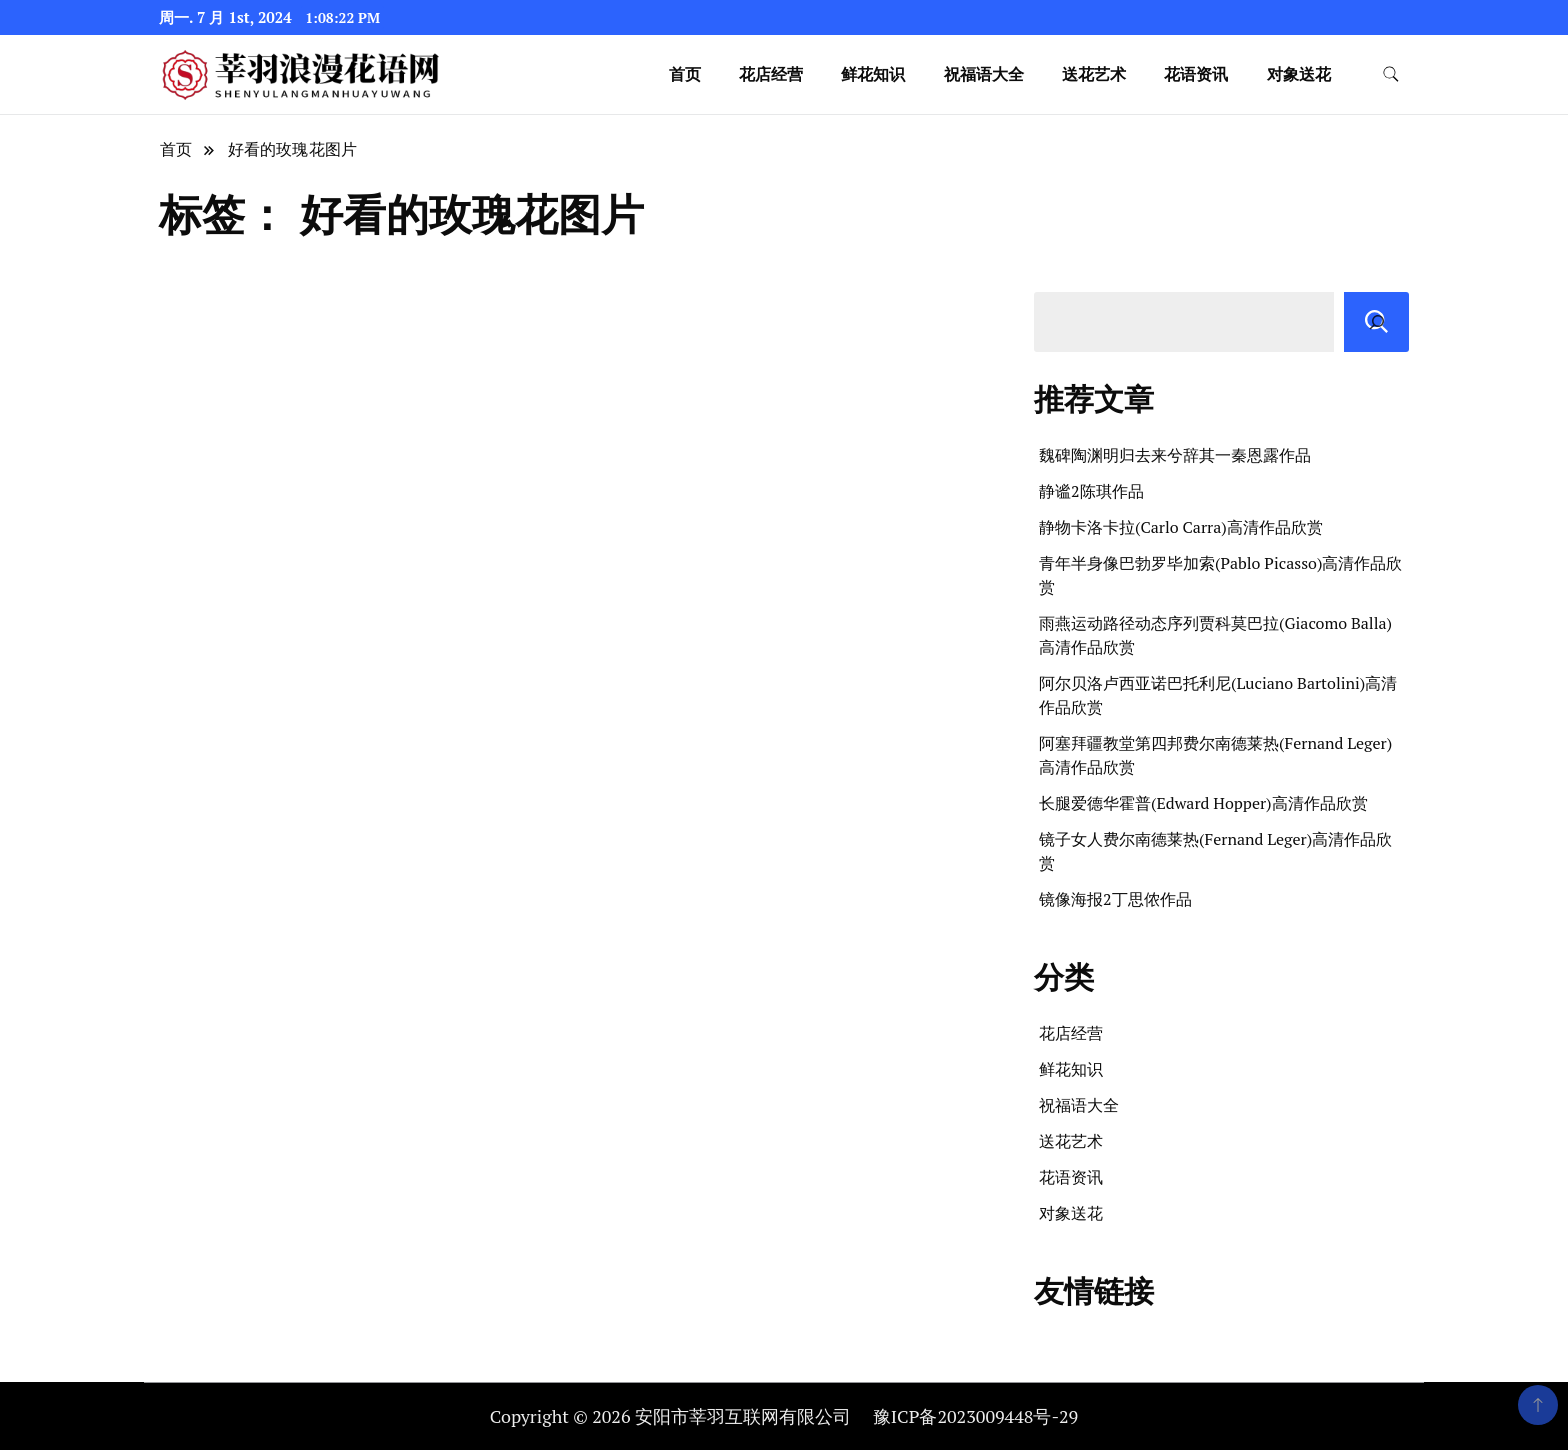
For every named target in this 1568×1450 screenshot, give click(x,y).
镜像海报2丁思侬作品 (1115, 899)
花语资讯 (1196, 74)
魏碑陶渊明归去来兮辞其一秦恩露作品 (1175, 455)
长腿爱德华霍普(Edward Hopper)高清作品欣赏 (1203, 803)
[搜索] (1376, 322)
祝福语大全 (984, 74)
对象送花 (1299, 74)
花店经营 (771, 74)
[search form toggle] (1391, 74)
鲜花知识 (873, 74)
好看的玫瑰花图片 (293, 149)
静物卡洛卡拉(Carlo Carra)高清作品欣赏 (1181, 527)
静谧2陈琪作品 (1091, 491)
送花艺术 (1094, 74)
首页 (685, 74)
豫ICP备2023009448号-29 (975, 1416)
